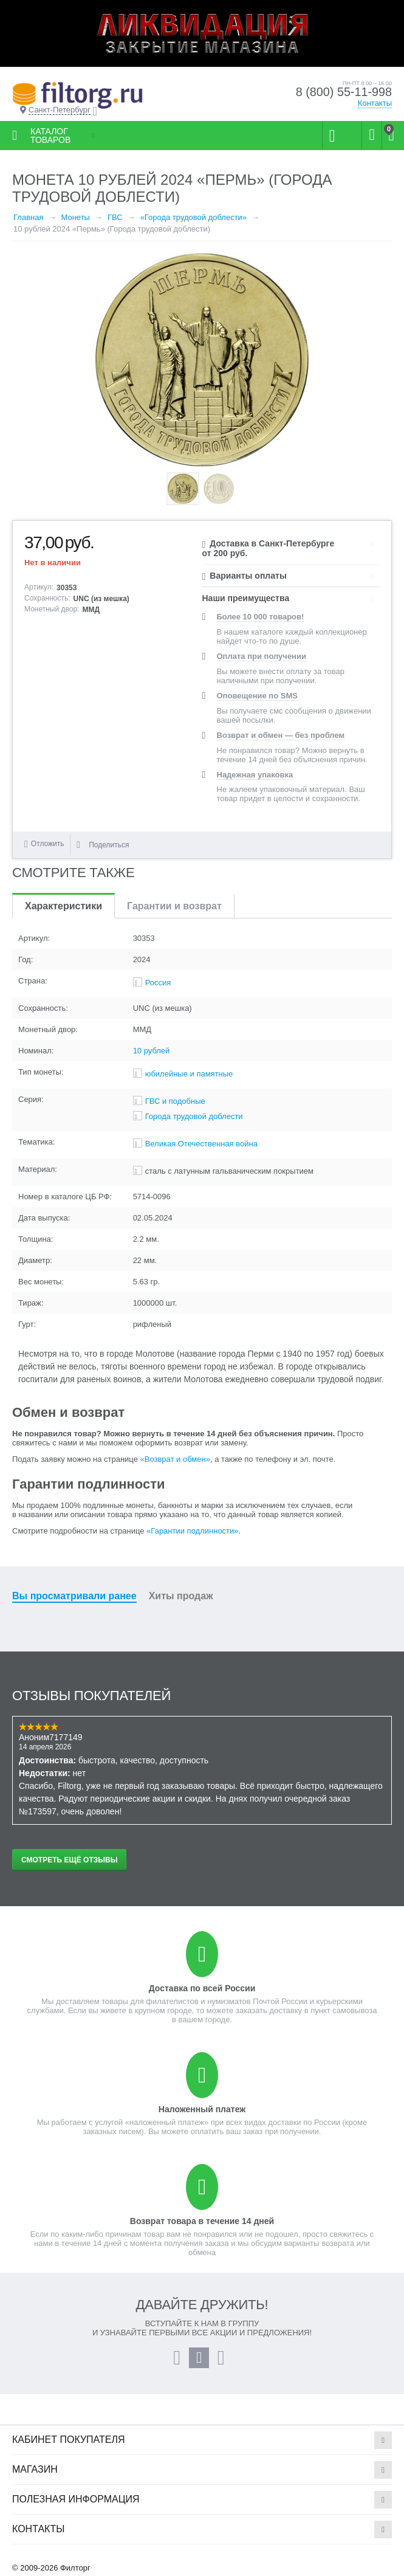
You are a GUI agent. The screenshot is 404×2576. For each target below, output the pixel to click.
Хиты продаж (181, 1596)
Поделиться (103, 845)
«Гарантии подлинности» (192, 1530)
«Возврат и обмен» (175, 1459)
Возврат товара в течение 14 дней (202, 2221)
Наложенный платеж (202, 2109)
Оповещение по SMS (257, 695)
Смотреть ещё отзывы (69, 1860)
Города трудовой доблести (194, 1116)
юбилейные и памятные (189, 1073)
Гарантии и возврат (174, 906)
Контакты (375, 103)
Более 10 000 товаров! (260, 616)
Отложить (47, 843)
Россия (158, 982)
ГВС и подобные (175, 1101)
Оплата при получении (261, 656)
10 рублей (151, 1050)
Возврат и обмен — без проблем (281, 735)
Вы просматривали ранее (74, 1596)
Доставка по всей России (202, 1988)
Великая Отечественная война (201, 1143)
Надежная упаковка (255, 774)
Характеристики (63, 906)
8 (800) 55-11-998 (343, 92)
